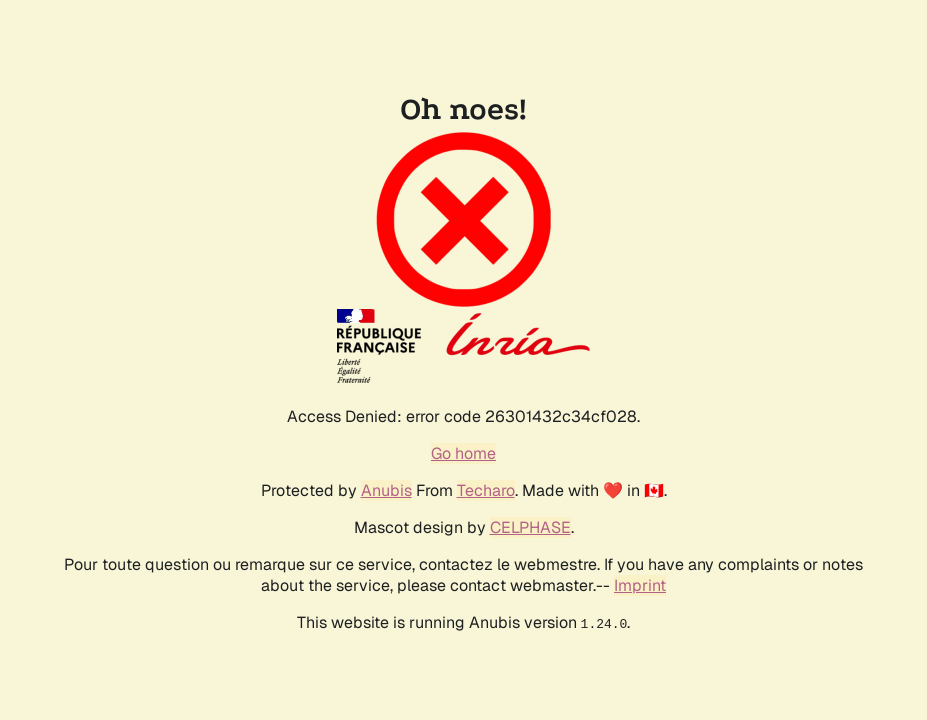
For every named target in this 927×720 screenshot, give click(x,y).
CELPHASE (530, 527)
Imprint (640, 585)
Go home (463, 453)
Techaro (486, 490)
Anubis (386, 490)
